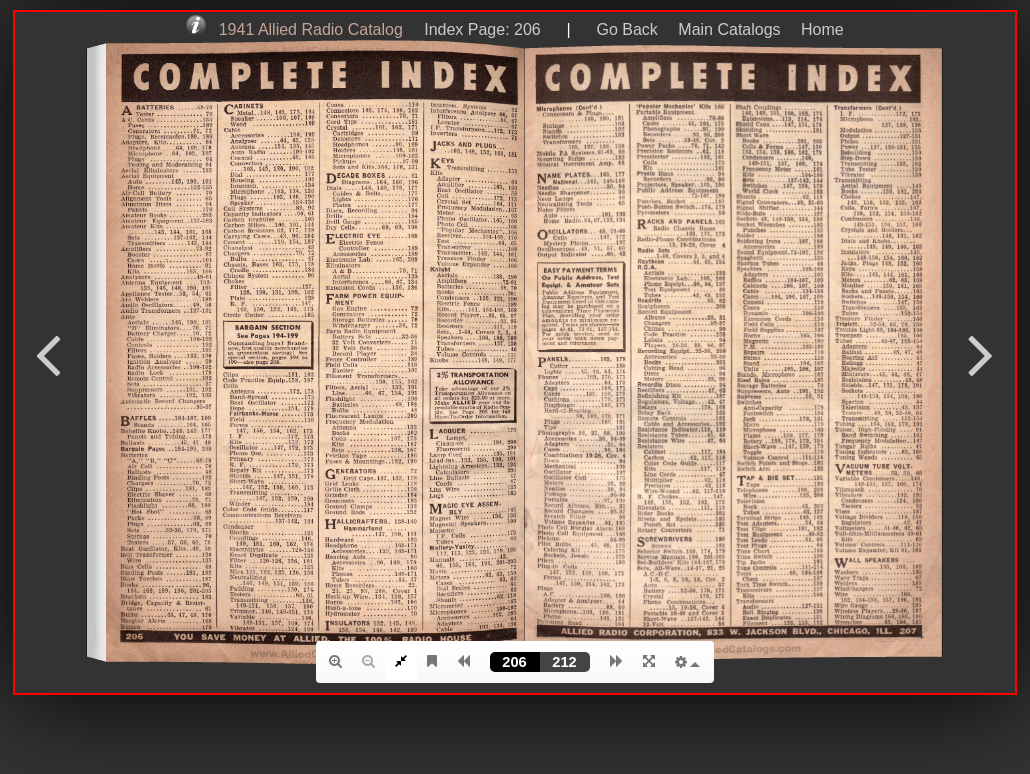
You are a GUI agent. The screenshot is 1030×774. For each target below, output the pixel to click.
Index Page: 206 (477, 29)
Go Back (626, 29)
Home (822, 29)
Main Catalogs (729, 29)
